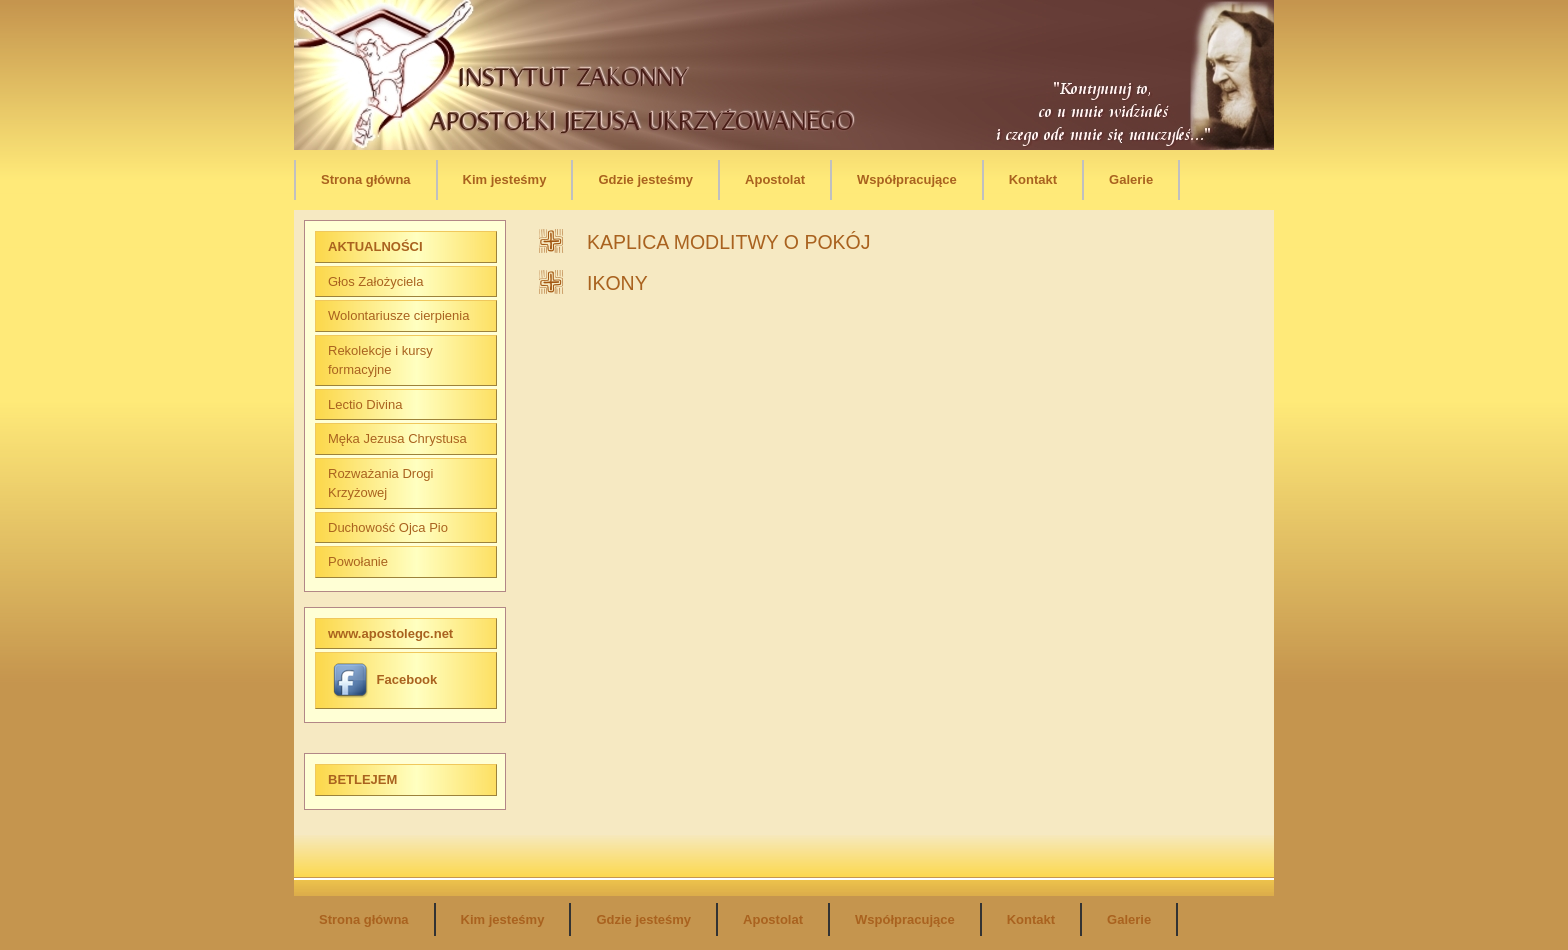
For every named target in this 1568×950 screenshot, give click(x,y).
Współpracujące (907, 179)
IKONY (617, 283)
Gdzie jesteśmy (645, 179)
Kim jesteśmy (505, 179)
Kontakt (1033, 179)
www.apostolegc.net (390, 633)
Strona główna (366, 179)
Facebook (385, 679)
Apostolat (775, 179)
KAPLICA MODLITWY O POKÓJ (729, 242)
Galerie (1131, 179)
